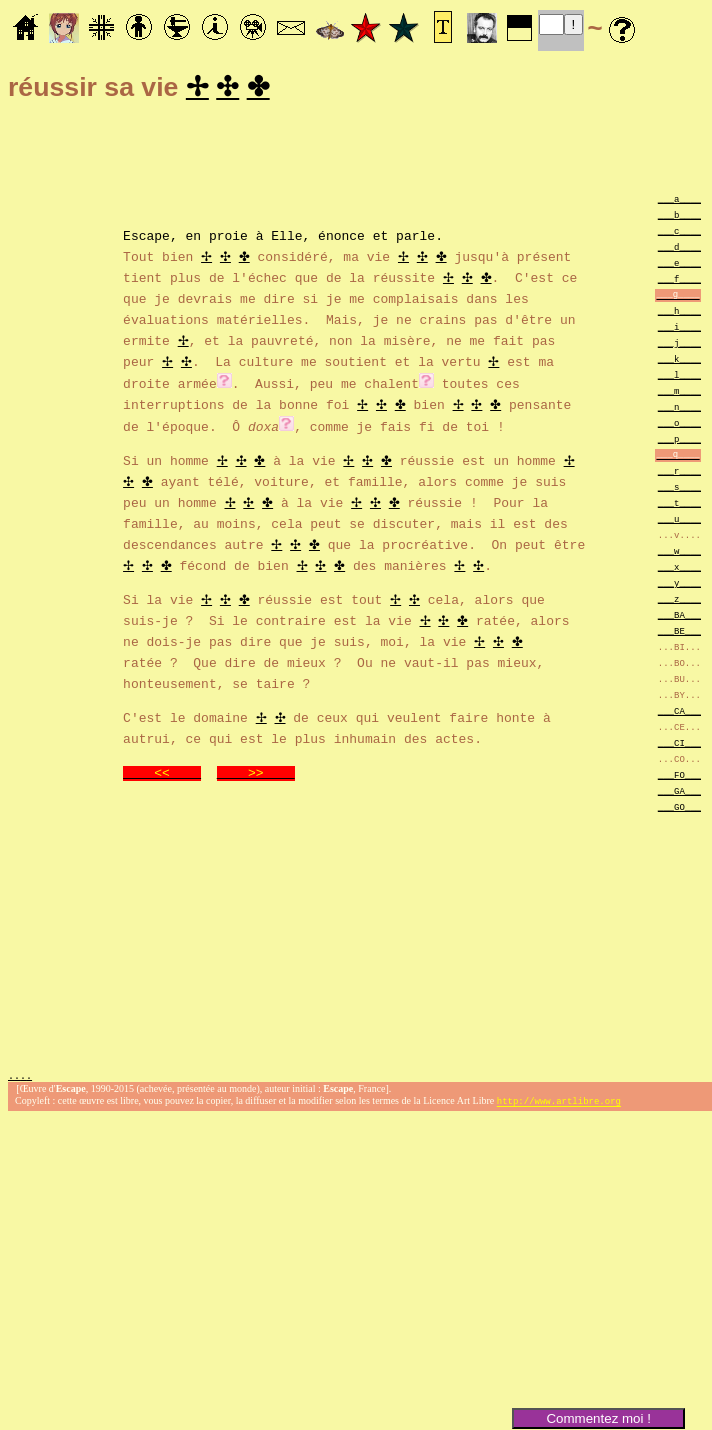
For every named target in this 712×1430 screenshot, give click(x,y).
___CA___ (679, 713)
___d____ (679, 249)
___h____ (679, 313)
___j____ (679, 345)
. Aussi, (325, 385)
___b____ (679, 217)
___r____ (679, 473)
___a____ (679, 201)
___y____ (679, 585)
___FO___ (679, 777)
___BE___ (679, 633)
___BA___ (679, 617)
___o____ (679, 425)
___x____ (679, 569)
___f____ (679, 281)
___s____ (679, 489)
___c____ (679, 233)
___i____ (679, 329)
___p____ (679, 441)
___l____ (679, 377)
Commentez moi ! (598, 1418)
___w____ (679, 553)
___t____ (679, 505)
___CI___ (679, 745)
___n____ (679, 409)
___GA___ (679, 793)
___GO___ (679, 809)
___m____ (679, 393)
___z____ (679, 601)
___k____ (679, 361)
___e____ (679, 265)
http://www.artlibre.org (559, 1104)
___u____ (679, 521)
